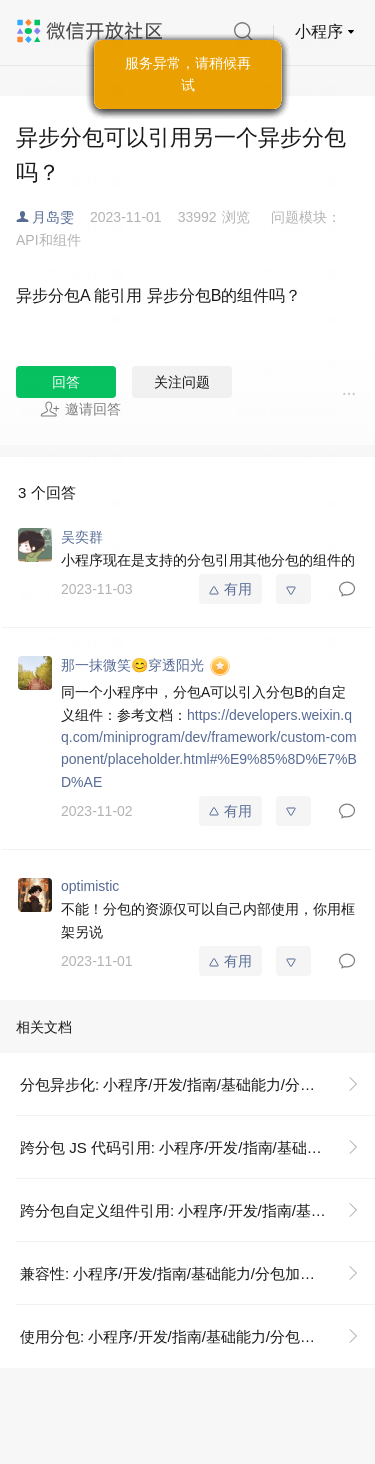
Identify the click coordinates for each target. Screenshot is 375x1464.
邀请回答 (80, 409)
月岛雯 (53, 217)
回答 (66, 382)
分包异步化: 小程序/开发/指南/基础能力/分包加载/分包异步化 (197, 1084)
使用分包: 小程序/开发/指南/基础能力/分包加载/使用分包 (197, 1336)
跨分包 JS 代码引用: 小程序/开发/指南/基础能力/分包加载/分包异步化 (197, 1147)
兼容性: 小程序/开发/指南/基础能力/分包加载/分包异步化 (197, 1273)
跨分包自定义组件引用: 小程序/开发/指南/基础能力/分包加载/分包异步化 (197, 1210)
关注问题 (182, 382)
